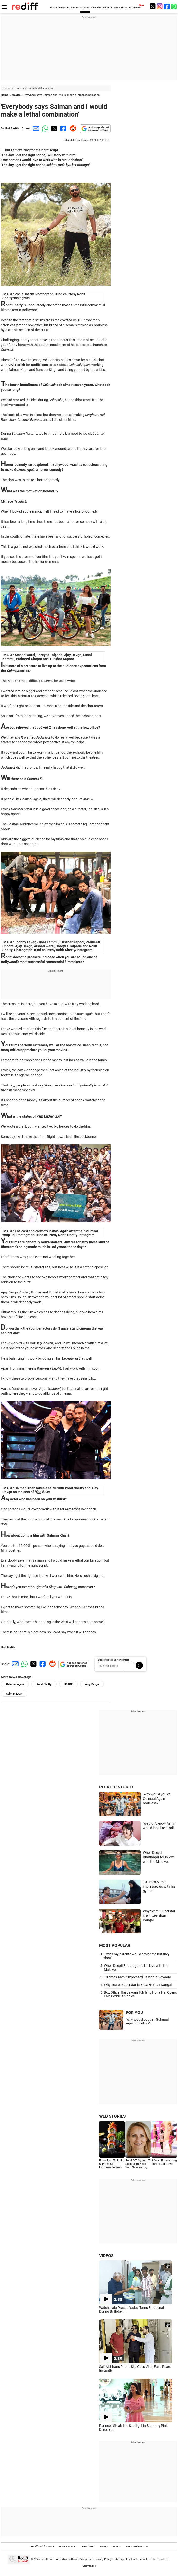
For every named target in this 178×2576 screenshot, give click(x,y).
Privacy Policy (103, 2559)
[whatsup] (174, 6)
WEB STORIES (112, 2116)
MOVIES (85, 7)
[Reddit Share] (72, 128)
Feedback (132, 2559)
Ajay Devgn (92, 1684)
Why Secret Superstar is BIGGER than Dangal (159, 1915)
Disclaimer (86, 2559)
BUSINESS (73, 7)
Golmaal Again (15, 1684)
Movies (16, 95)
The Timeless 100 (137, 2546)
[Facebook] (167, 6)
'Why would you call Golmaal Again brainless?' (157, 1798)
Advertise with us (66, 2559)
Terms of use (161, 2559)
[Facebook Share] (62, 128)
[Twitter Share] (53, 128)
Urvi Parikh (12, 128)
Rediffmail (88, 2546)
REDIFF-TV (135, 7)
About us (145, 2559)
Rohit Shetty (44, 1684)
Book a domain (68, 2546)
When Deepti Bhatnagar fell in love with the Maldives (159, 1857)
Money (104, 2546)
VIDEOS (106, 2255)
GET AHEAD (120, 7)
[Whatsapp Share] (44, 128)
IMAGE (68, 1684)
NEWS (62, 7)
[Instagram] (159, 6)
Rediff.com (47, 2559)
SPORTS (107, 7)
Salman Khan (14, 1693)
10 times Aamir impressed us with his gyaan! (159, 1886)
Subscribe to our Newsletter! (113, 1659)
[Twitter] (152, 6)
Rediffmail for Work (42, 2546)
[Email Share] (35, 128)
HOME (53, 7)
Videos (116, 2546)
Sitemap (119, 2559)
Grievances (89, 2565)
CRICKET (96, 7)
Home (4, 95)
